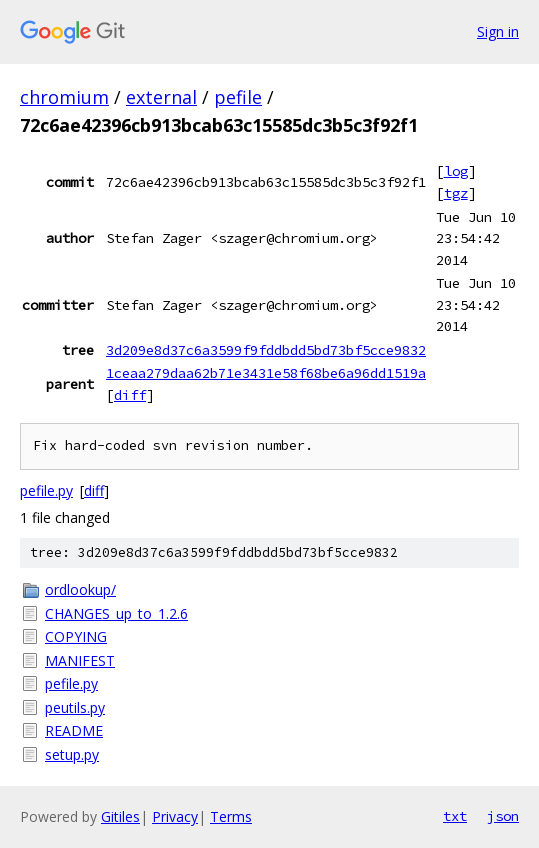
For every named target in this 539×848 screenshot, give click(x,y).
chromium (64, 97)
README (74, 730)
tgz (456, 193)
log (456, 171)
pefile (238, 97)
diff (130, 395)
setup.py (72, 754)
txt (455, 816)
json (503, 816)
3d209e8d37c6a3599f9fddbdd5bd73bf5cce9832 (266, 350)
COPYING (76, 636)
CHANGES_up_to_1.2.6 (116, 613)
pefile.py (46, 490)
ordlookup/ (80, 589)
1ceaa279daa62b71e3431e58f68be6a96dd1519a (266, 373)
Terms (231, 816)
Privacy (175, 816)
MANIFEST (80, 660)
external (161, 97)
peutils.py (75, 707)
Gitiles (120, 816)
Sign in (498, 31)
